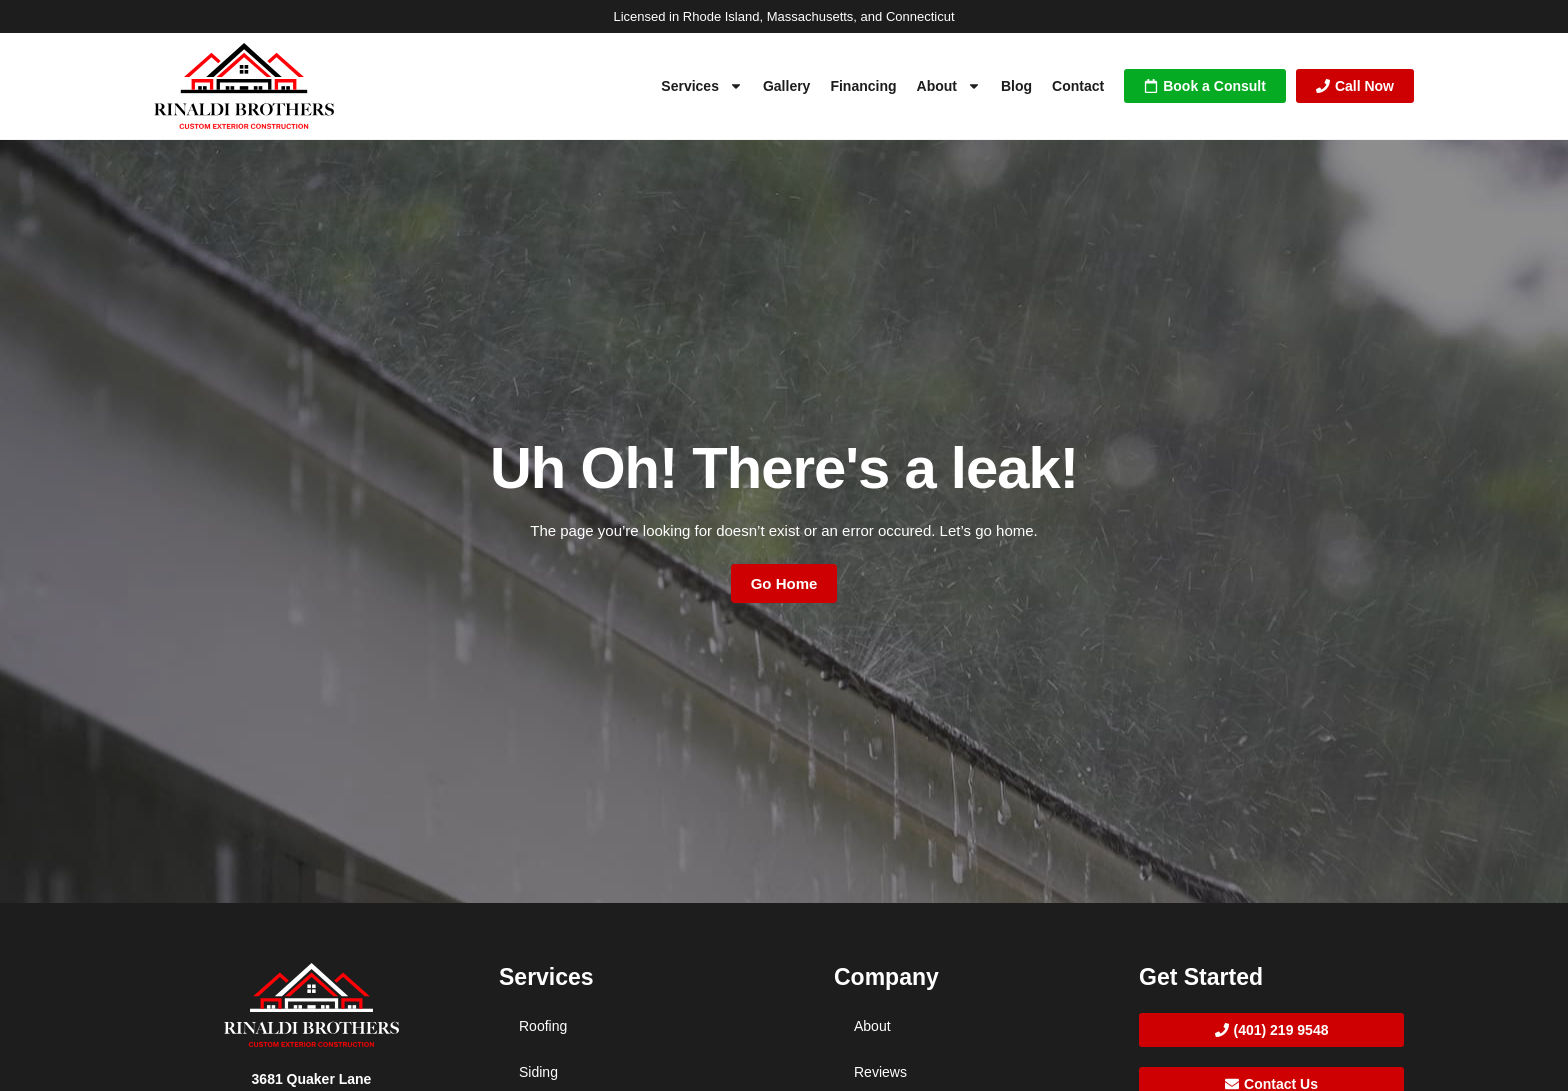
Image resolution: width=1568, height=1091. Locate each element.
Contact (1078, 86)
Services (702, 86)
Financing (863, 86)
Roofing (543, 1026)
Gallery (786, 86)
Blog (1016, 86)
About (949, 86)
